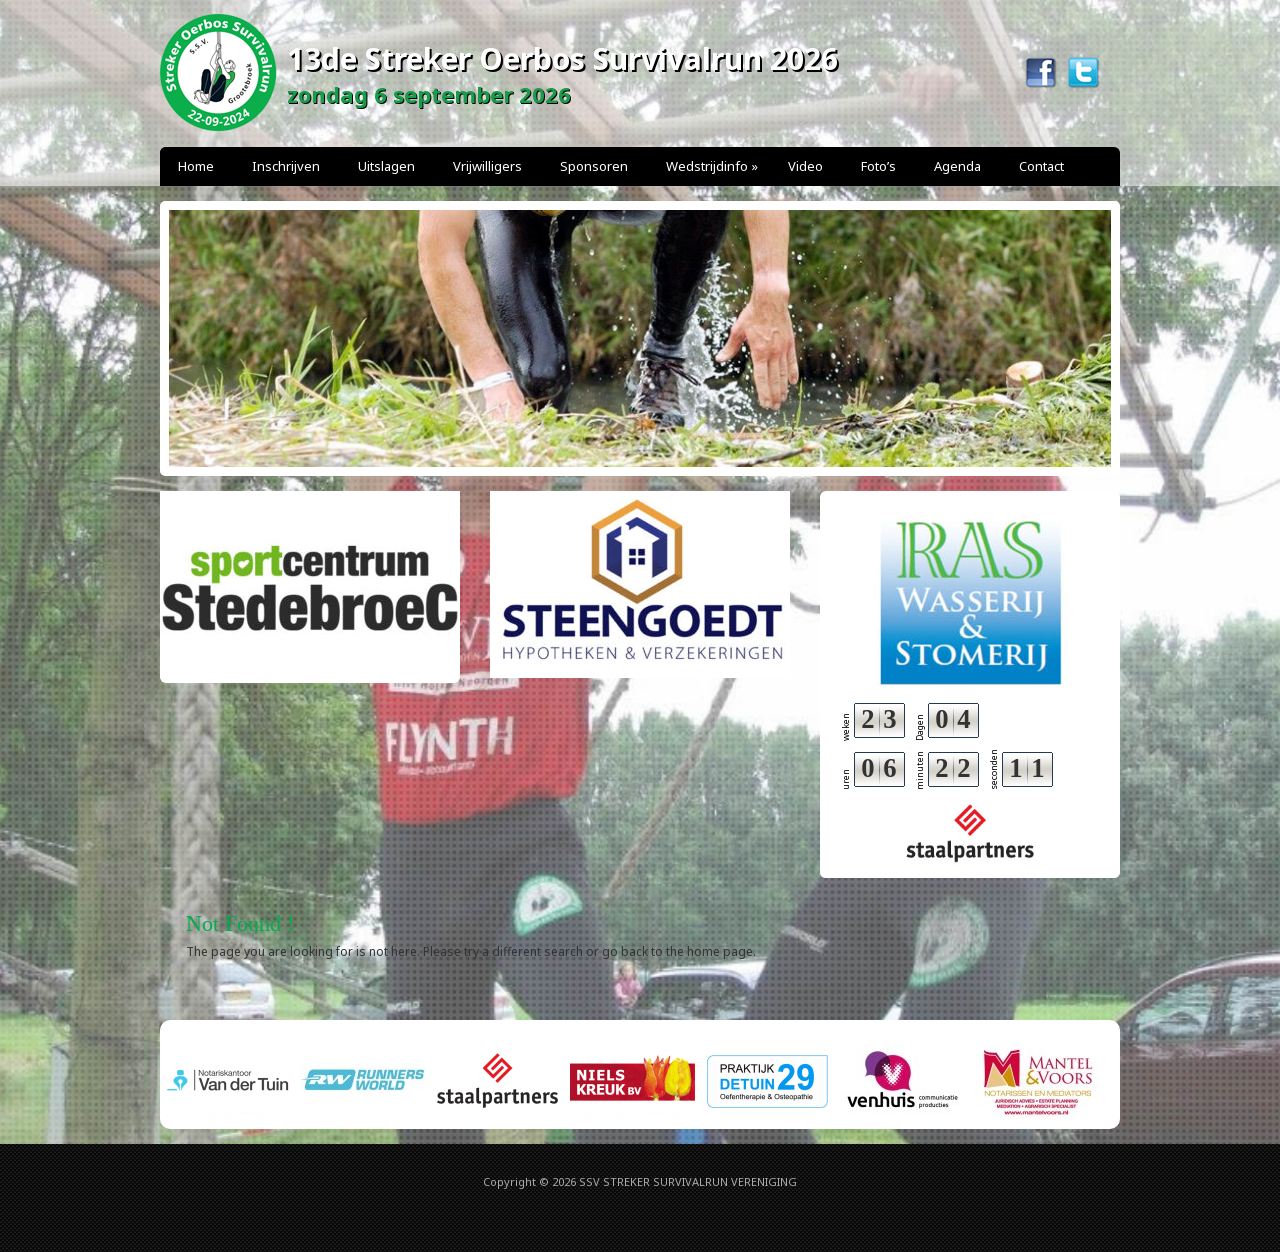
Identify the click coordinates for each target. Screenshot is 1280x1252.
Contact (1041, 166)
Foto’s (878, 166)
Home (196, 166)
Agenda (957, 166)
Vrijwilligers (487, 166)
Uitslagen (386, 166)
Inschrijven (286, 166)
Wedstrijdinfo (712, 166)
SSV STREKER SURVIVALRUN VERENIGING (688, 1181)
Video (805, 166)
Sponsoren (594, 166)
